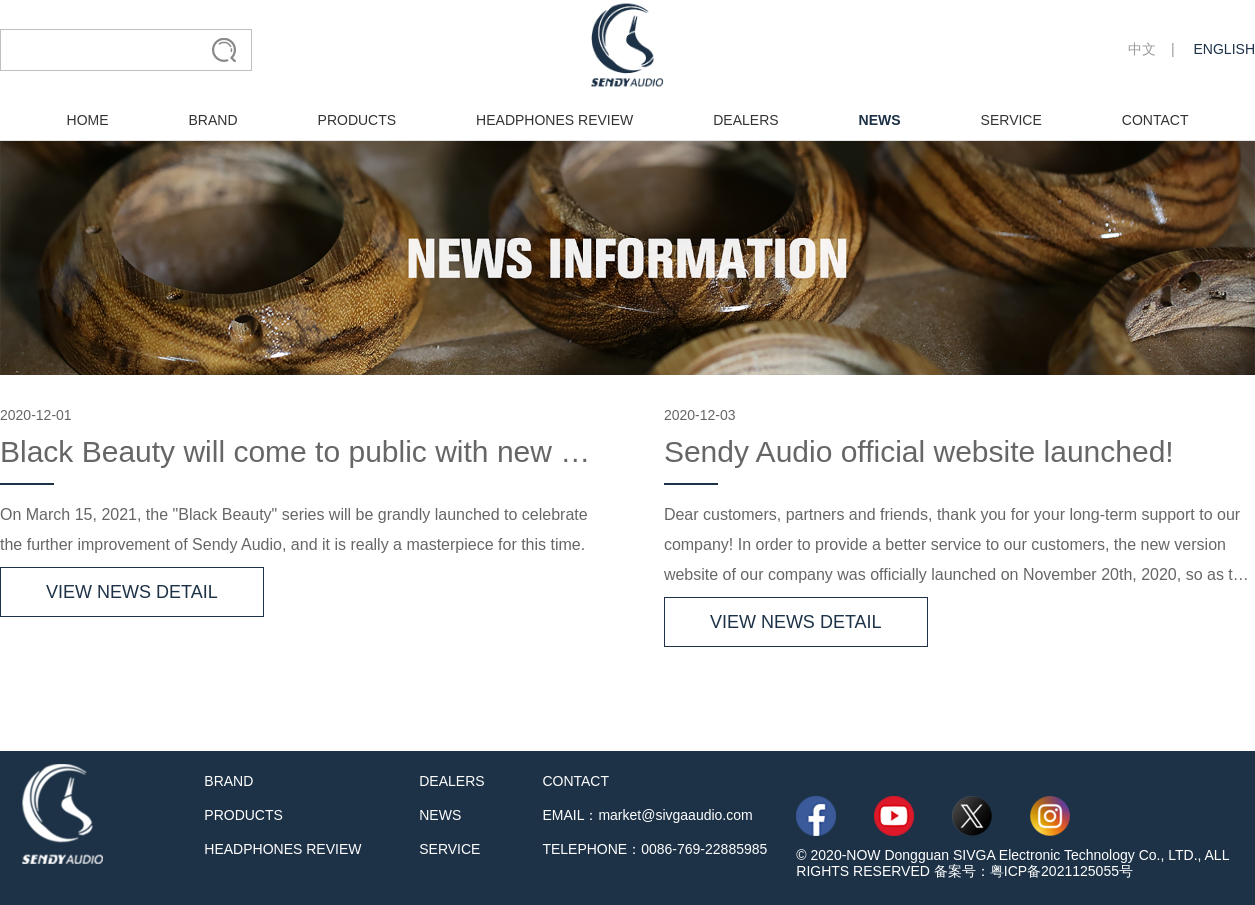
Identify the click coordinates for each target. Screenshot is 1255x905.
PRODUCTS (357, 120)
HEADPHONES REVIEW (554, 120)
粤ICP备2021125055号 (1061, 871)
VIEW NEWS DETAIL (132, 592)
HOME (88, 120)
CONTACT (1155, 120)
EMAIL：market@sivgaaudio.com (647, 815)
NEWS (880, 120)
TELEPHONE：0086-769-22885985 (654, 849)
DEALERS (745, 120)
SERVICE (1011, 120)
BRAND (213, 120)
